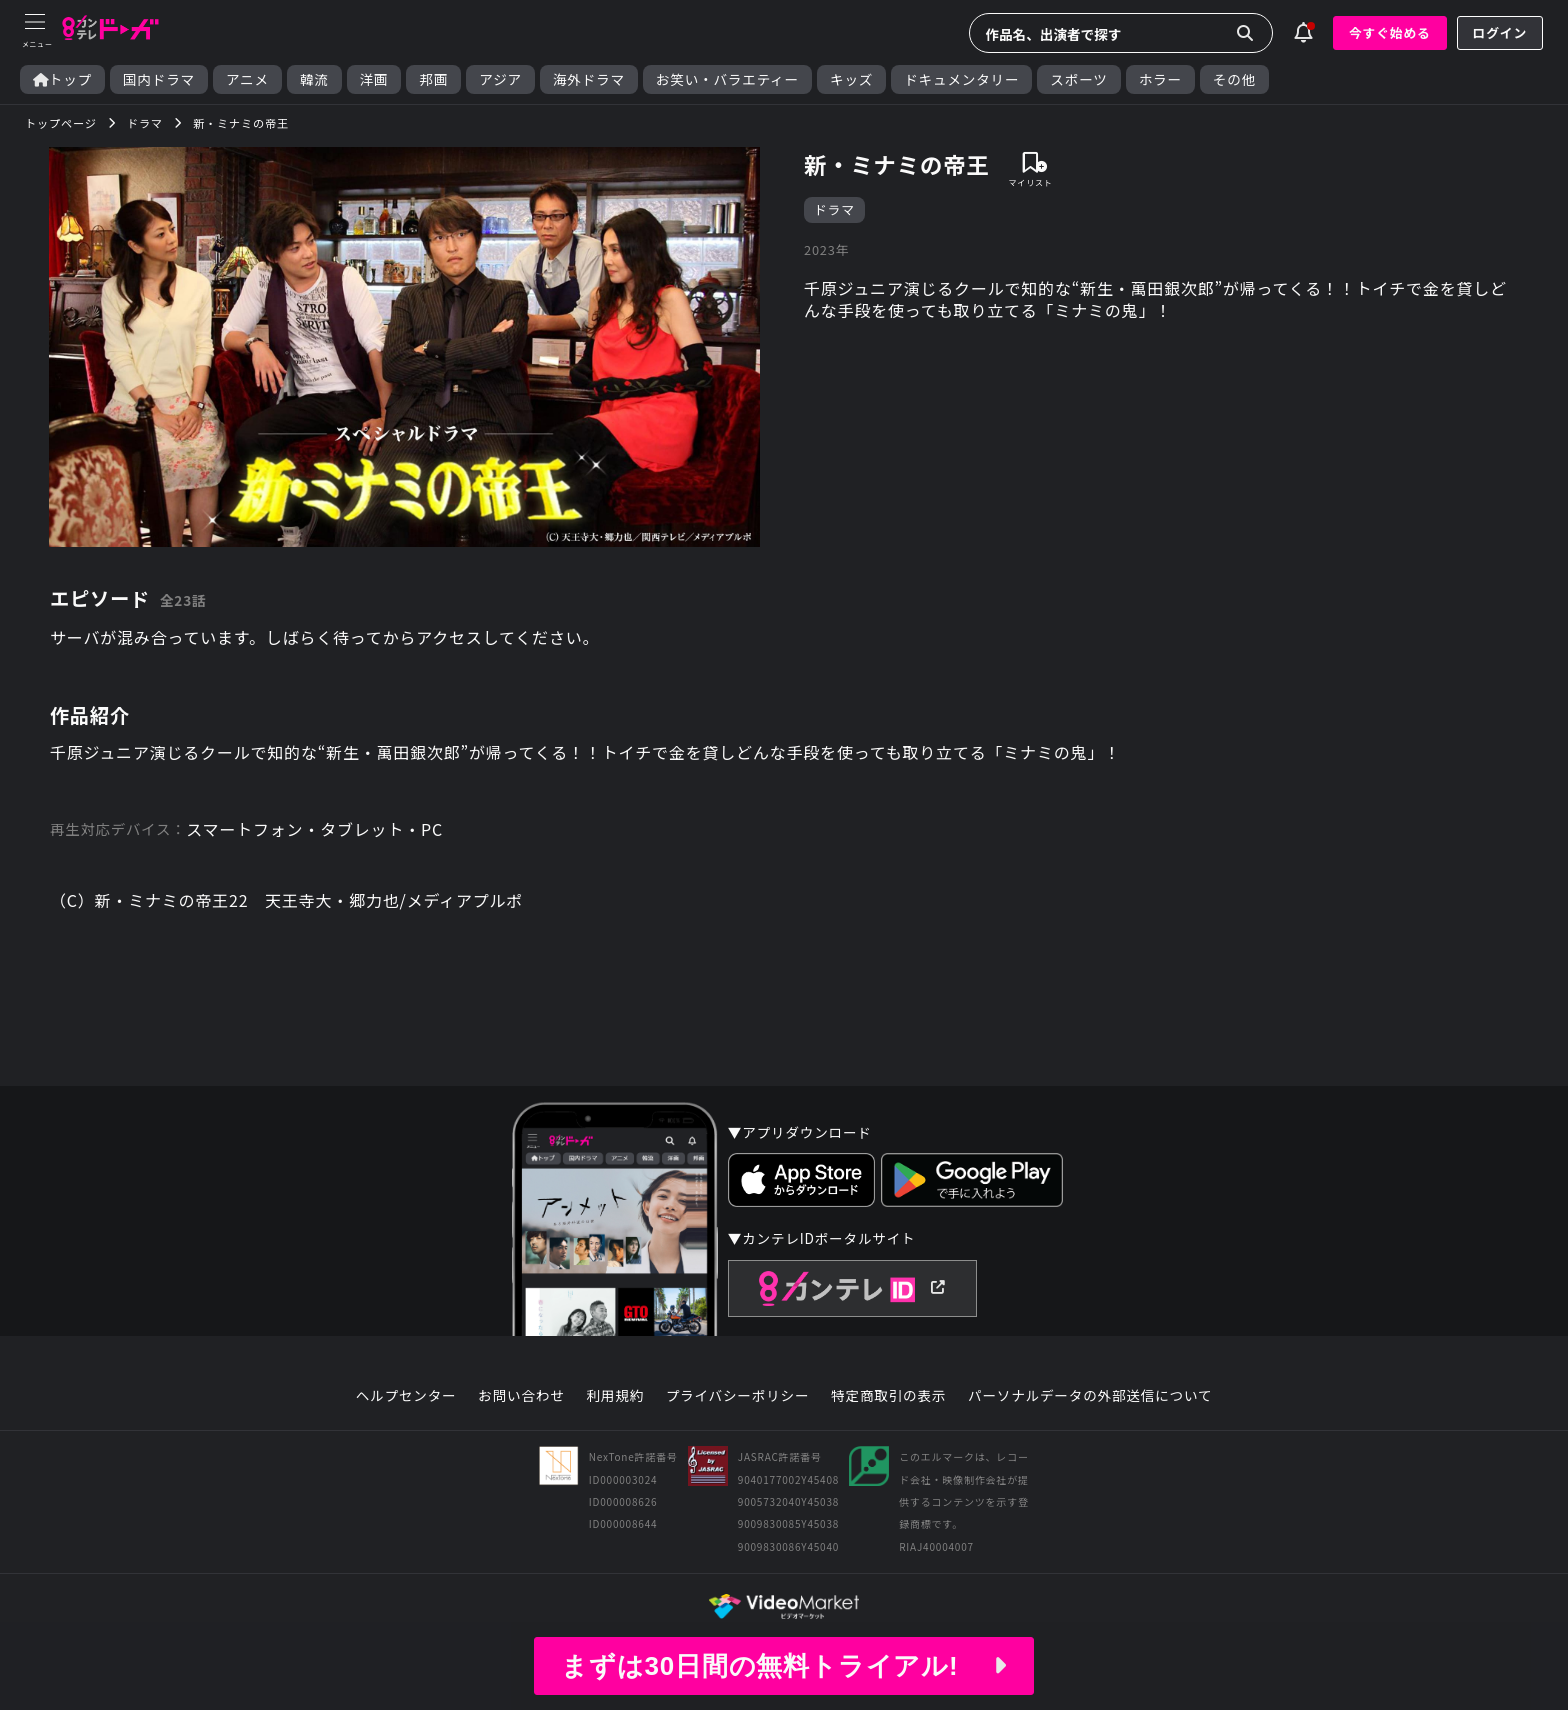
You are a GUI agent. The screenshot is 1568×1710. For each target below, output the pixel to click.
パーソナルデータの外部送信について (1090, 1396)
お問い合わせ (521, 1396)
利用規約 (615, 1396)
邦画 (433, 79)
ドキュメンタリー (961, 79)
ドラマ (834, 209)
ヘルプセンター (406, 1396)
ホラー (1160, 79)
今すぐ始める (1390, 32)
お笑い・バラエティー (727, 79)
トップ (62, 79)
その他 (1234, 79)
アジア (500, 79)
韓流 (314, 79)
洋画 (374, 79)
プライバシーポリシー (738, 1396)
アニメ (247, 79)
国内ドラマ (159, 79)
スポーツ (1078, 79)
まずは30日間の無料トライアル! (784, 1666)
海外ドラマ (589, 79)
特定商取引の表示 (888, 1396)
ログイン (1500, 32)
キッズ (851, 79)
